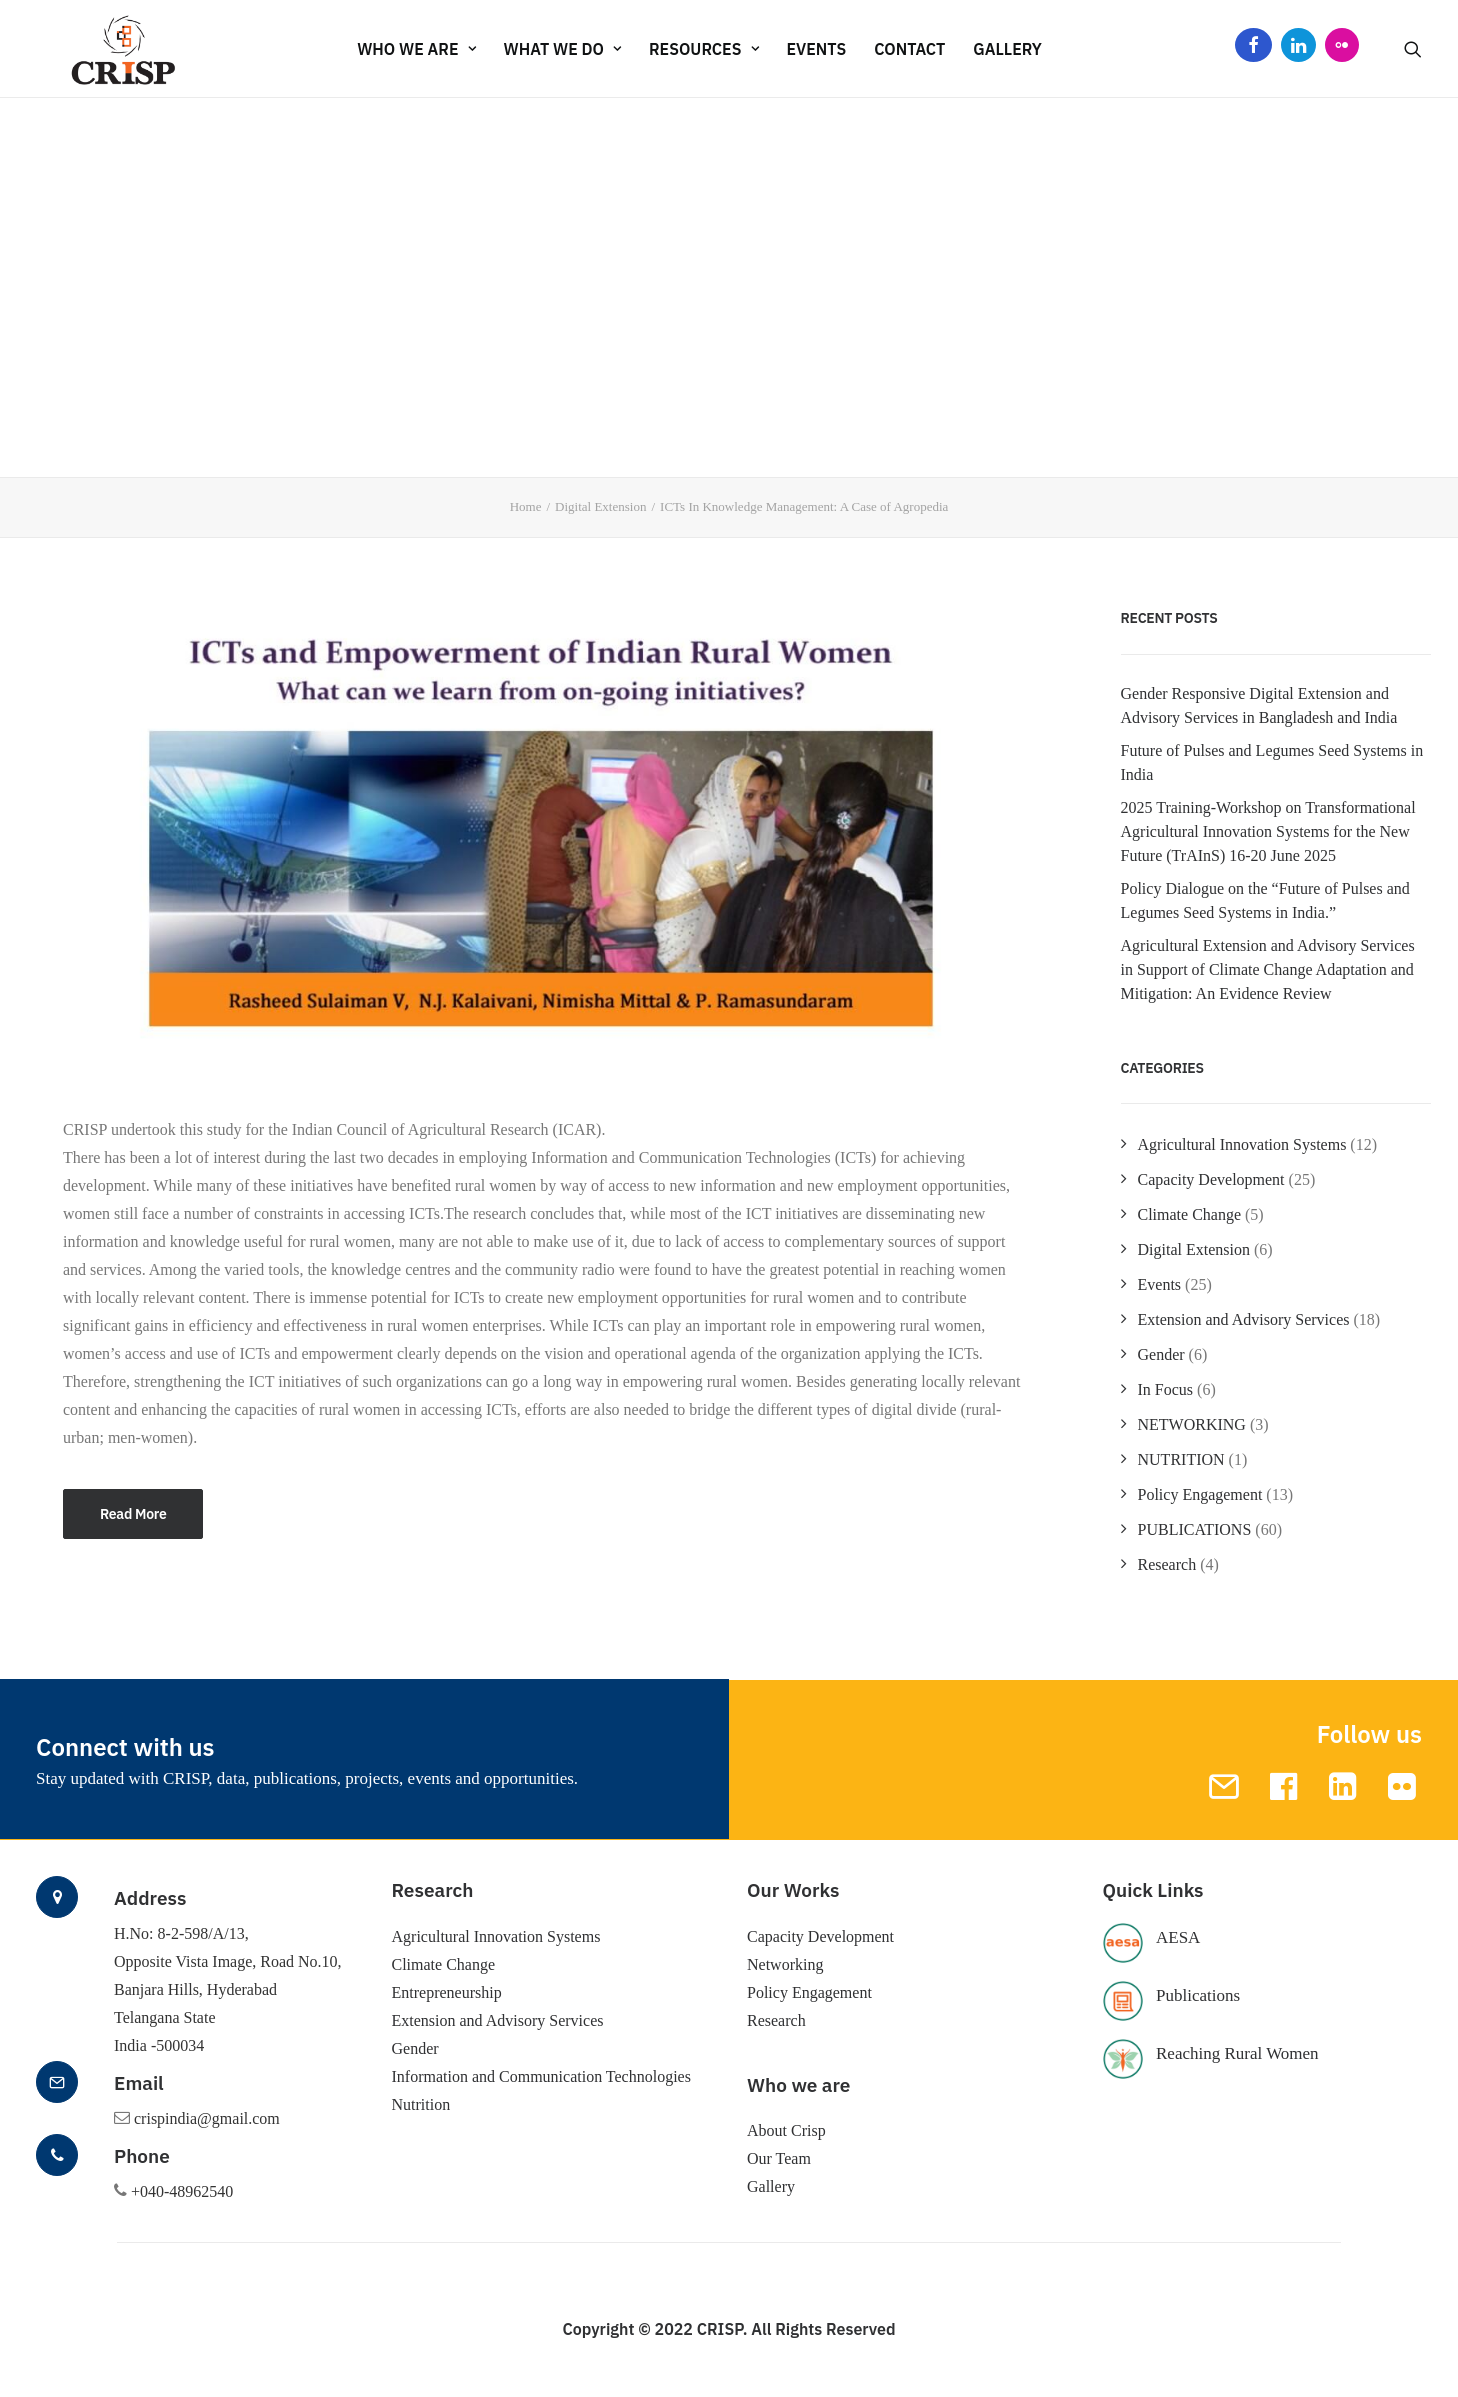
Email (139, 2083)
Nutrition (421, 2104)
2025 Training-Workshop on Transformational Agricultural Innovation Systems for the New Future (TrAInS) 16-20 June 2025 (1268, 831)
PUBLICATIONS (1195, 1529)
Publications (1198, 1995)
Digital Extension (600, 506)
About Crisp (786, 2130)
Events (1160, 1284)
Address (150, 1898)
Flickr (1342, 49)
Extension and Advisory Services (1244, 1319)
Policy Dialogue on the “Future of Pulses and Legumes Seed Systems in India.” (1265, 900)
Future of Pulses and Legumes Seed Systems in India (1272, 762)
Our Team (779, 2158)
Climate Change (1190, 1214)
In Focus (1166, 1389)
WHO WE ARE (416, 49)
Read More (133, 1514)
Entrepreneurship (447, 1992)
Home (526, 506)
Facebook (1253, 49)
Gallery (1007, 49)
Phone (142, 2156)
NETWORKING (1192, 1424)
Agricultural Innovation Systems (1242, 1144)
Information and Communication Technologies (541, 2076)
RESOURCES (704, 49)
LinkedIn (1298, 49)
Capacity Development (1211, 1179)
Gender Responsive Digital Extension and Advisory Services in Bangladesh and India (1259, 705)
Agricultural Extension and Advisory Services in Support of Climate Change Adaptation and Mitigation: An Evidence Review (1268, 969)
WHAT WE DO (562, 49)
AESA (1178, 1937)
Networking (785, 1964)
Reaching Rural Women (1237, 2053)
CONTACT (909, 49)
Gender (1161, 1354)
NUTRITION (1181, 1459)
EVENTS (817, 49)
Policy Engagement (1200, 1494)
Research (1167, 1564)
